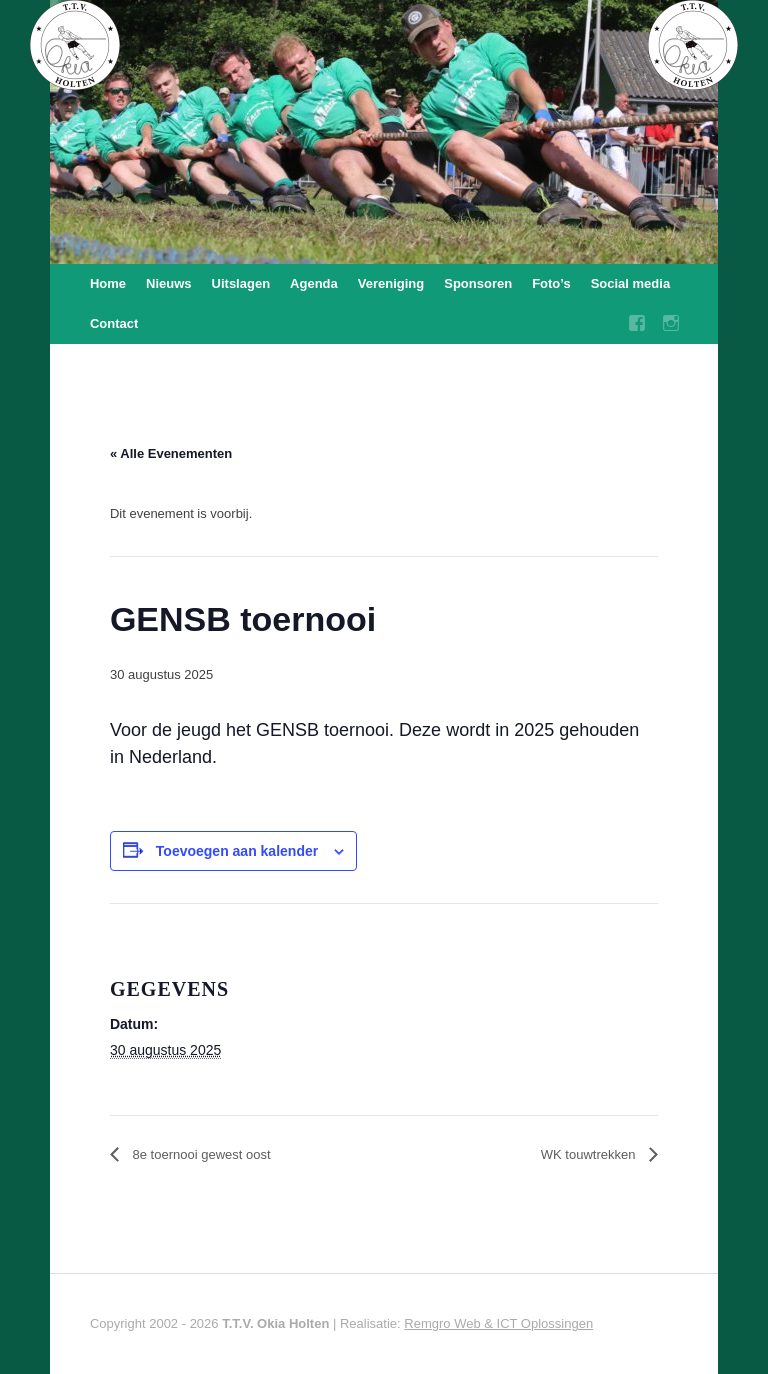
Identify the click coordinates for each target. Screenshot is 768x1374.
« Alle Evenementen (171, 453)
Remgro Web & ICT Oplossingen (498, 1323)
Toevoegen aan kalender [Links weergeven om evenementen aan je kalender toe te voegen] (237, 851)
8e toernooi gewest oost (200, 1154)
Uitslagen (241, 283)
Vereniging (391, 283)
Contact (114, 323)
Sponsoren (478, 283)
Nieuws (169, 283)
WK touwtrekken (590, 1154)
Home (108, 283)
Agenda (314, 283)
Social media (630, 283)
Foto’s (551, 283)
